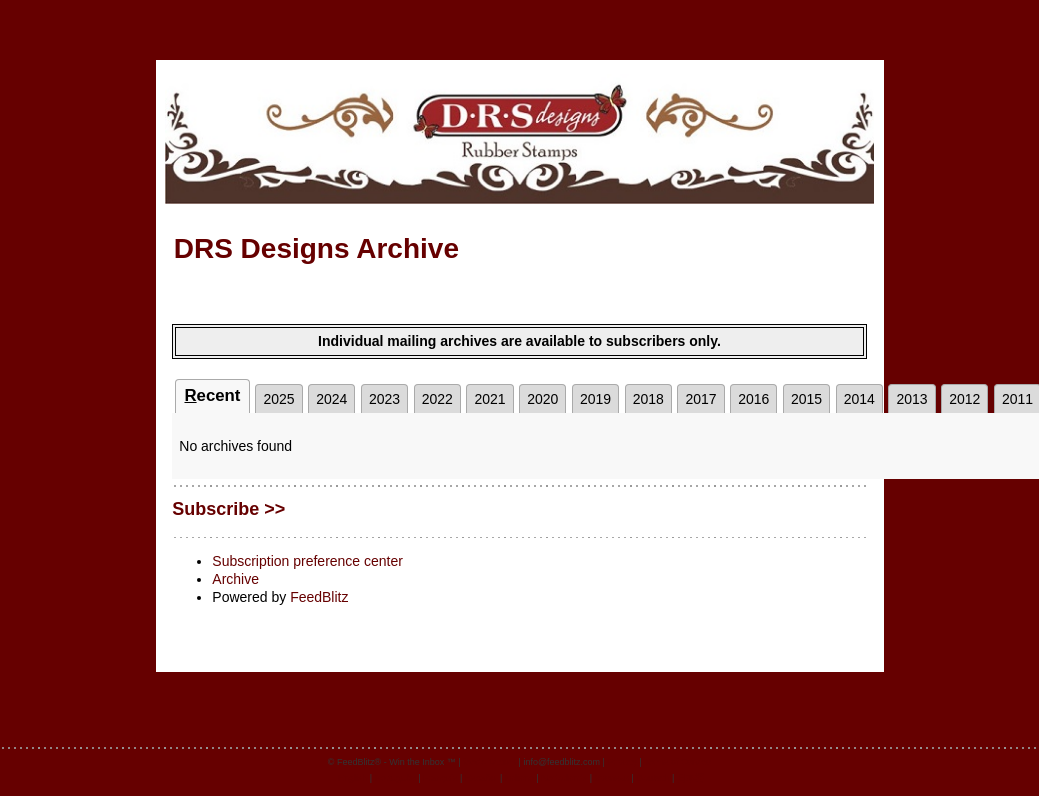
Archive (235, 579)
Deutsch (652, 778)
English (353, 778)
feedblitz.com (489, 762)
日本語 (690, 778)
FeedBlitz (319, 597)
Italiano (519, 778)
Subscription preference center (307, 561)
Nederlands (564, 778)
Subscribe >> (228, 509)
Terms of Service (677, 762)
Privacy (622, 762)
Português (395, 778)
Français (440, 778)
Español (481, 778)
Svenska (612, 778)
